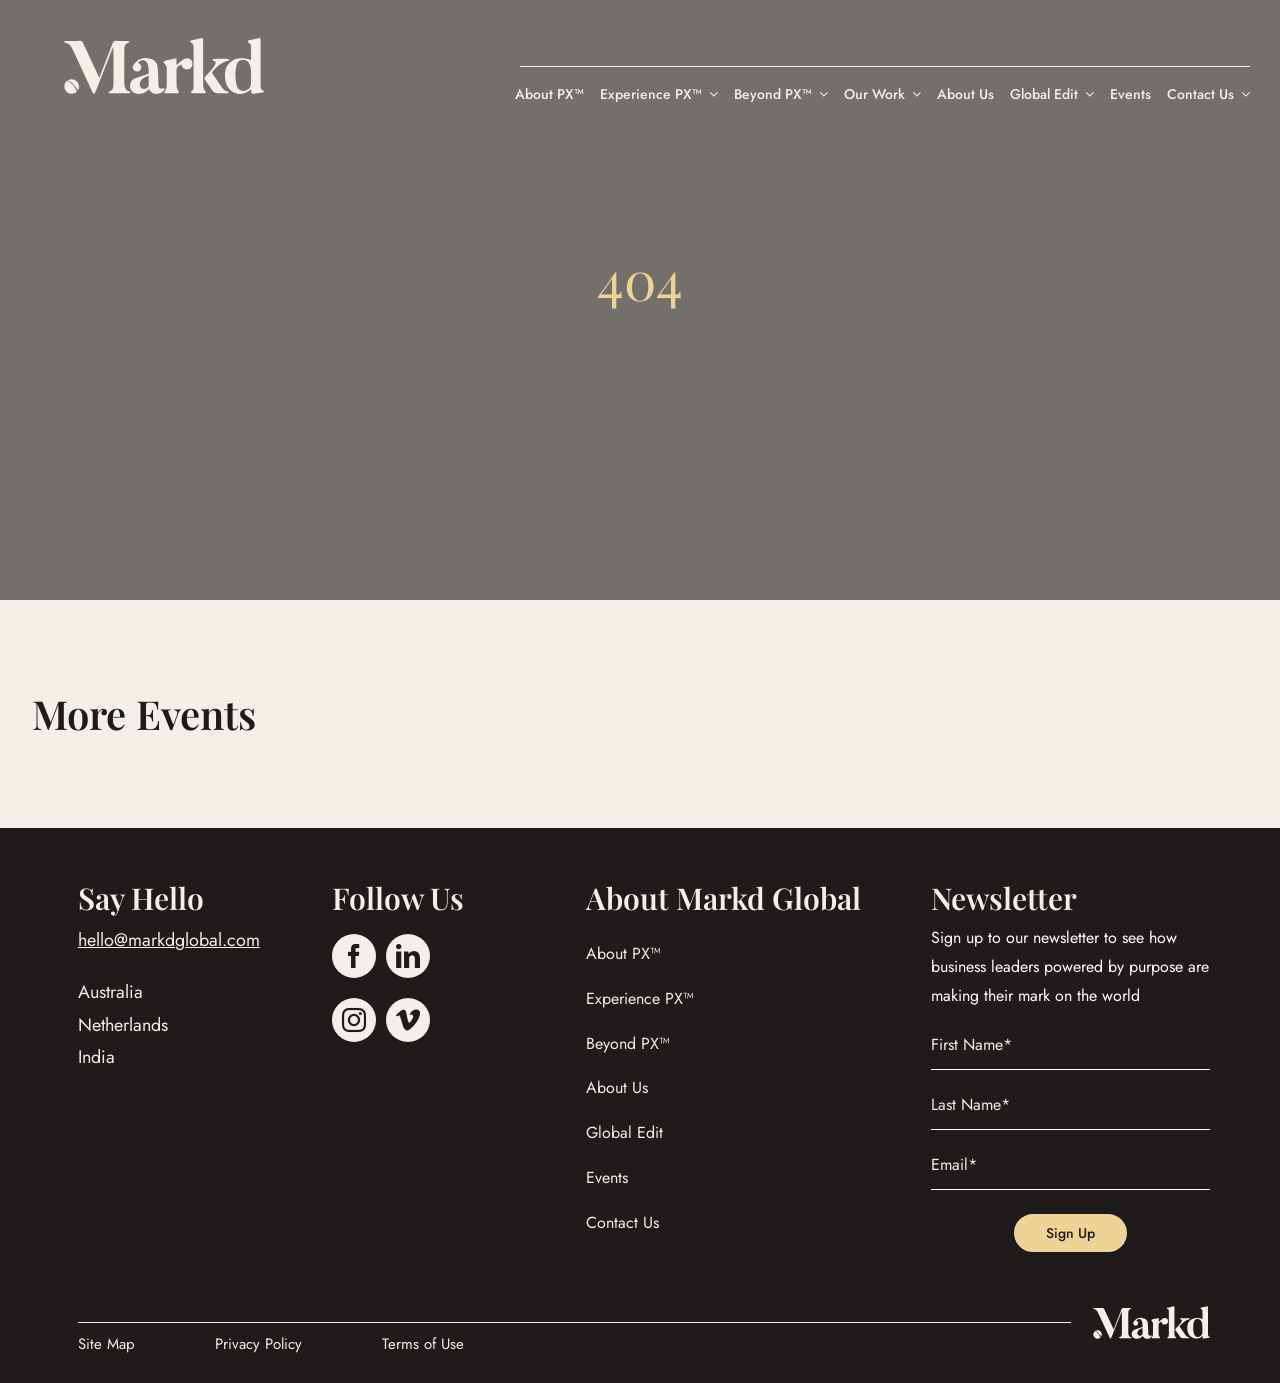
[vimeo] (408, 1020)
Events (607, 1177)
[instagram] (354, 1020)
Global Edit (624, 1132)
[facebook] (354, 956)
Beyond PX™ (628, 1043)
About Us (617, 1087)
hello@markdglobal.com (169, 940)
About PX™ (623, 953)
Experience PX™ (640, 998)
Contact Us (622, 1222)
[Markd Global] (164, 47)
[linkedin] (408, 956)
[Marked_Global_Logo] (1151, 1314)
